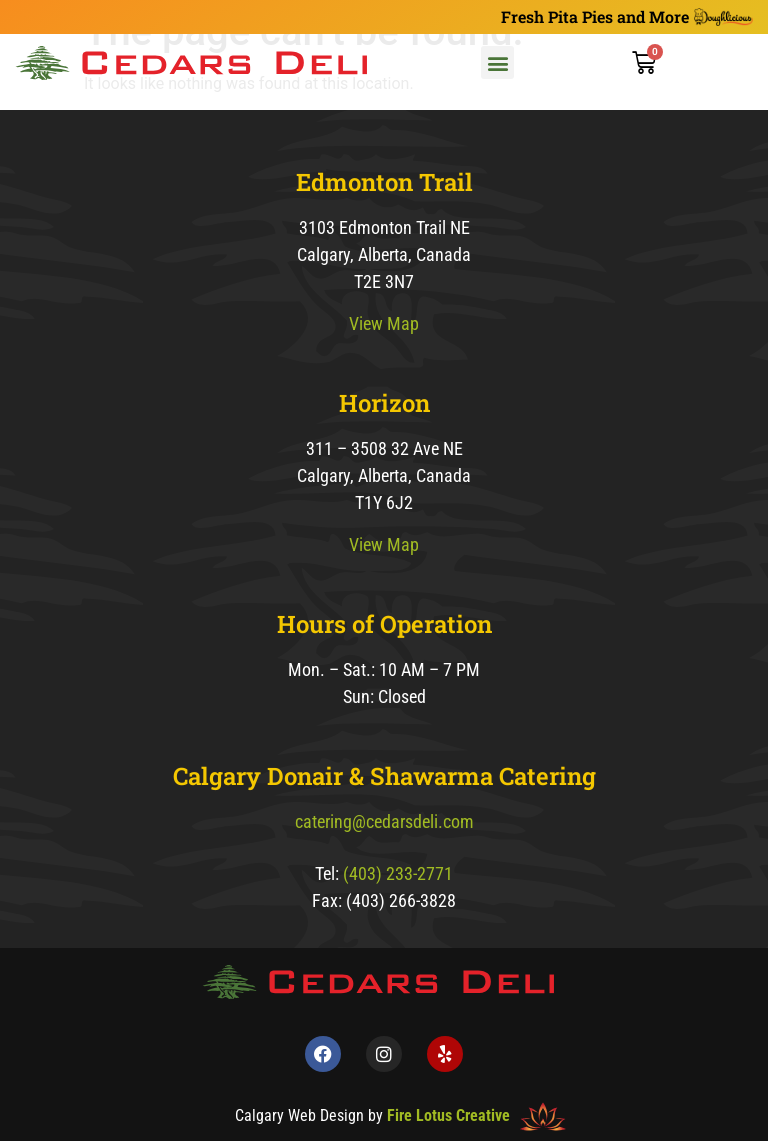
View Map (384, 323)
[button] (497, 62)
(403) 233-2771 (398, 873)
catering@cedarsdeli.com (384, 821)
